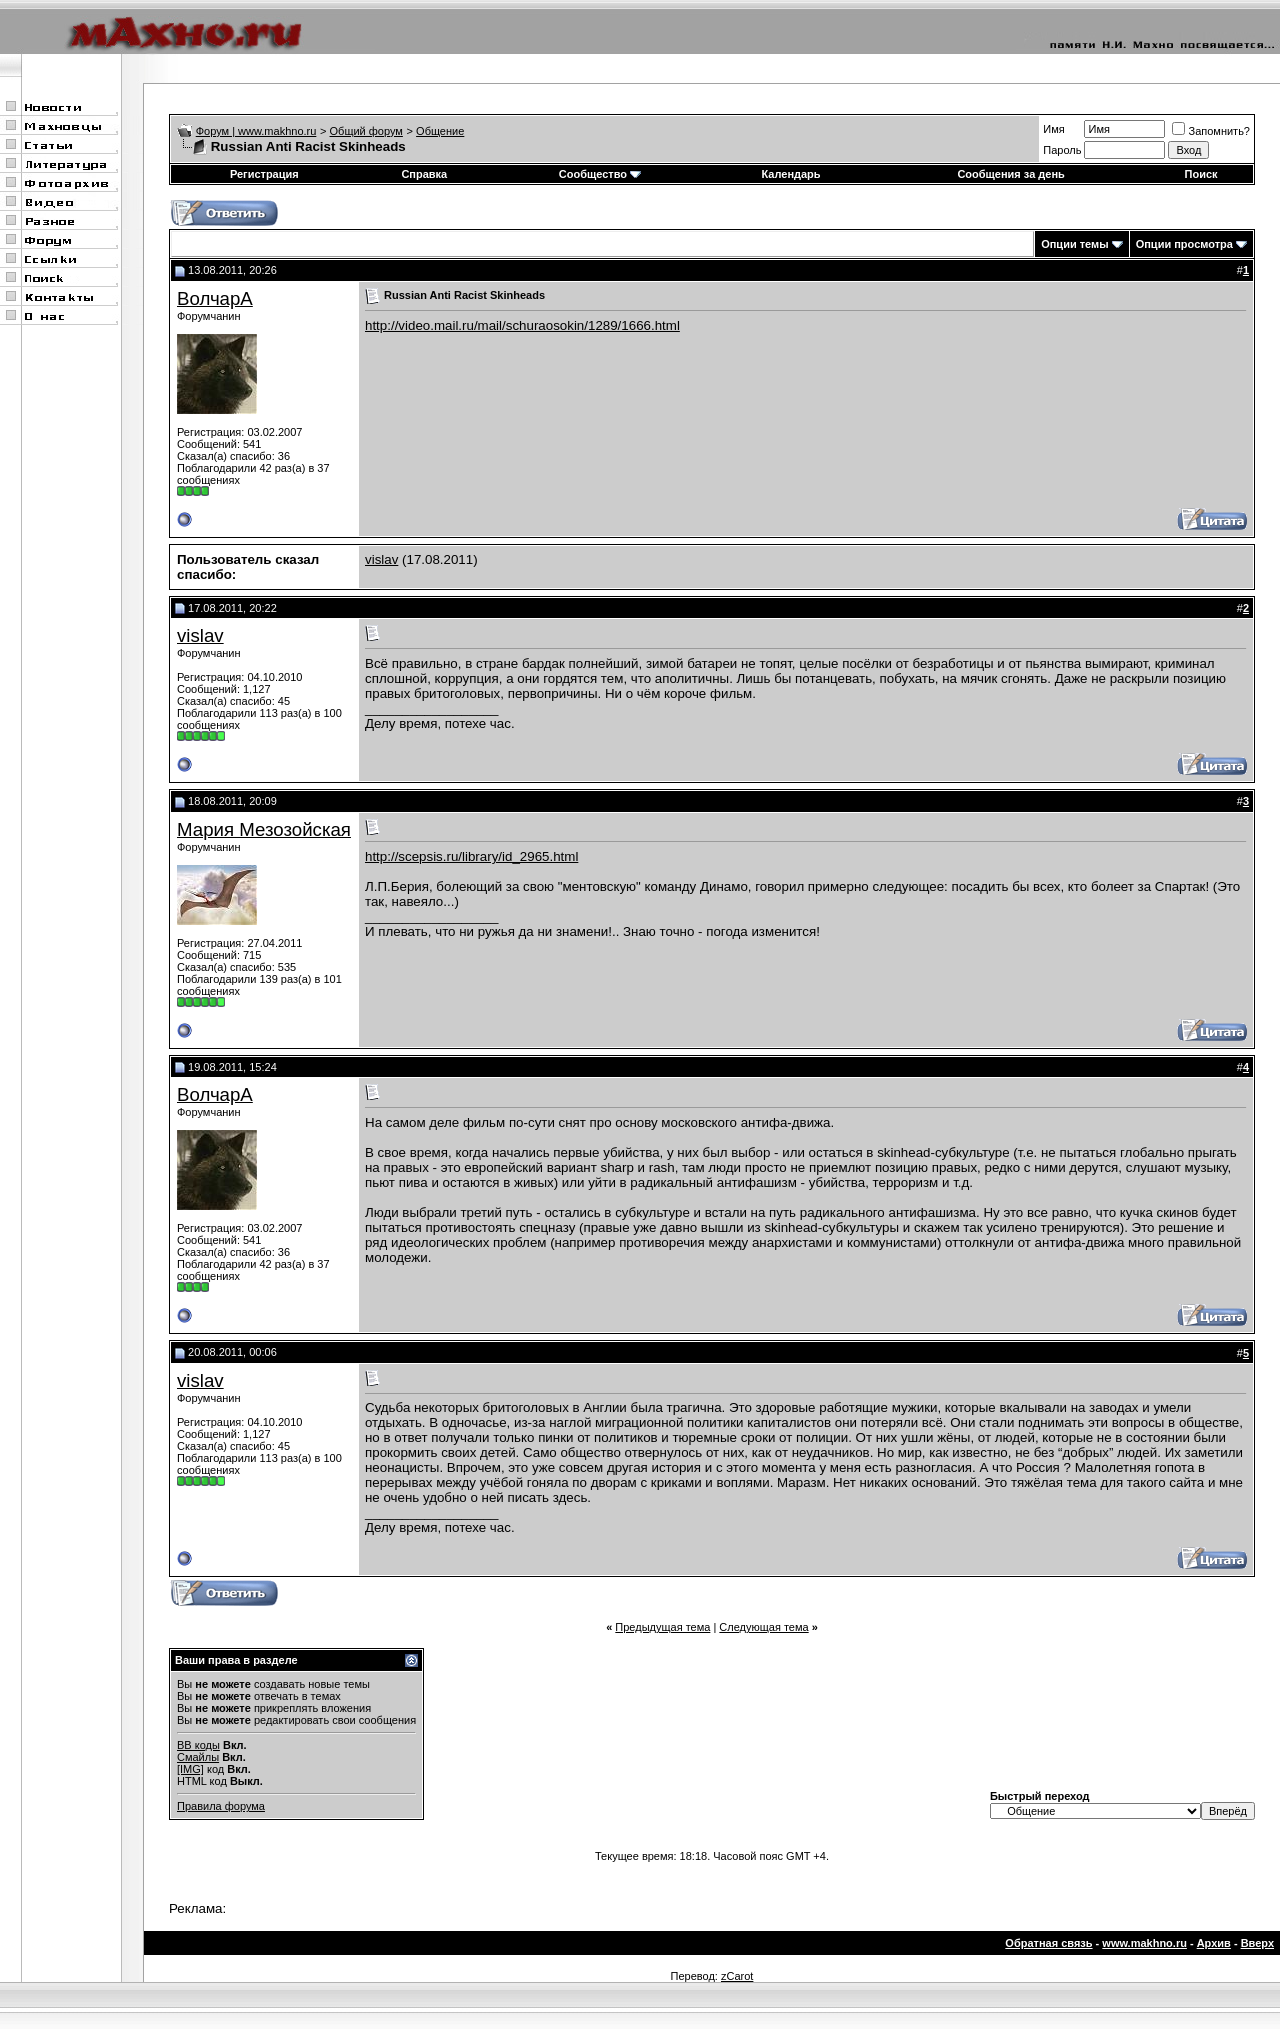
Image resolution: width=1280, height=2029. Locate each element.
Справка (424, 174)
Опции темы (1074, 244)
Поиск (1201, 174)
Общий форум (366, 131)
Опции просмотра (1184, 244)
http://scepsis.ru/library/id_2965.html (471, 856)
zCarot (737, 1976)
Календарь (790, 174)
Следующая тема (763, 1627)
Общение (440, 131)
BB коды (198, 1745)
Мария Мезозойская (264, 829)
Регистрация (264, 174)
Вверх (1257, 1943)
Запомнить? (1211, 131)
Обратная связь (1048, 1943)
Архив (1214, 1943)
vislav (381, 559)
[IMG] (190, 1769)
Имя (1053, 129)
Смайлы (198, 1757)
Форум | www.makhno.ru (256, 131)
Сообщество (600, 174)
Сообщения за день (1010, 174)
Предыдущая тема (662, 1627)
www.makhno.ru (1144, 1943)
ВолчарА (215, 298)
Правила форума (221, 1806)
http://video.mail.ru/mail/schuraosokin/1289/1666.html (522, 325)
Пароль (1062, 150)
